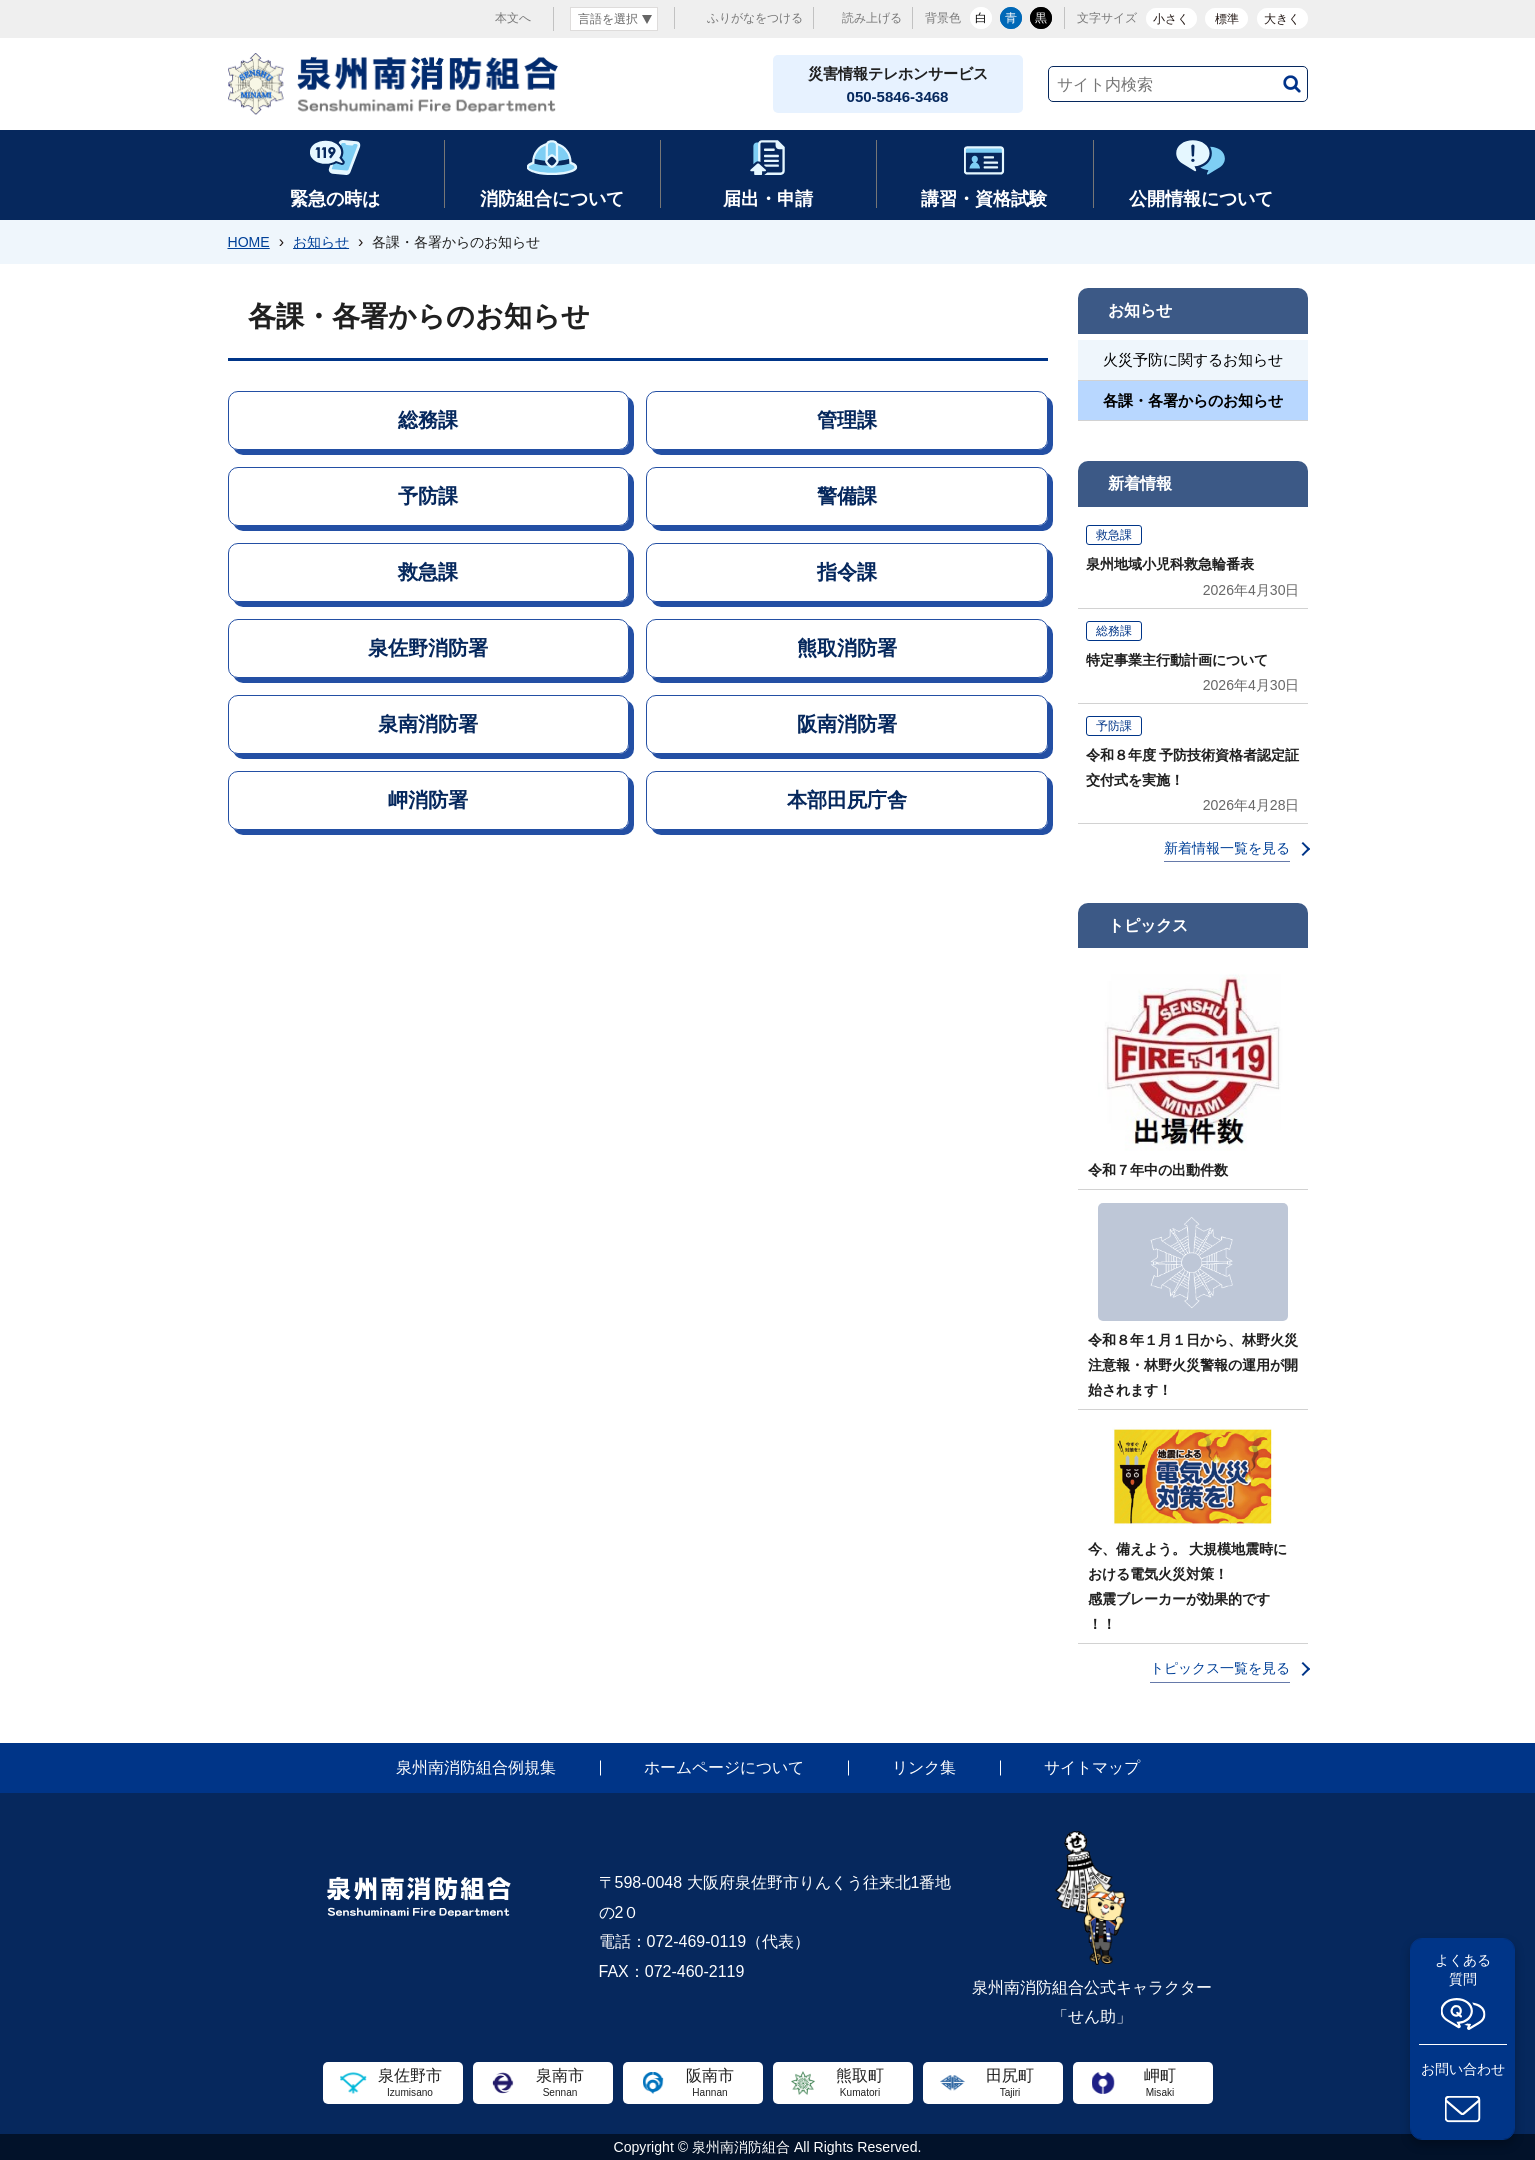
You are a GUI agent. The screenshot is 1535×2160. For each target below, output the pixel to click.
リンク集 (924, 1767)
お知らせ (321, 242)
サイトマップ (1092, 1767)
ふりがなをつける (755, 18)
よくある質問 (1463, 1969)
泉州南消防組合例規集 (476, 1767)
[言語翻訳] (614, 19)
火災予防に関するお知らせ (1193, 359)
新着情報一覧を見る (1227, 848)
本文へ (513, 18)
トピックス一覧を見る (1220, 1668)
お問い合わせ (1463, 2069)
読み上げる (872, 18)
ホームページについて (724, 1767)
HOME (249, 242)
